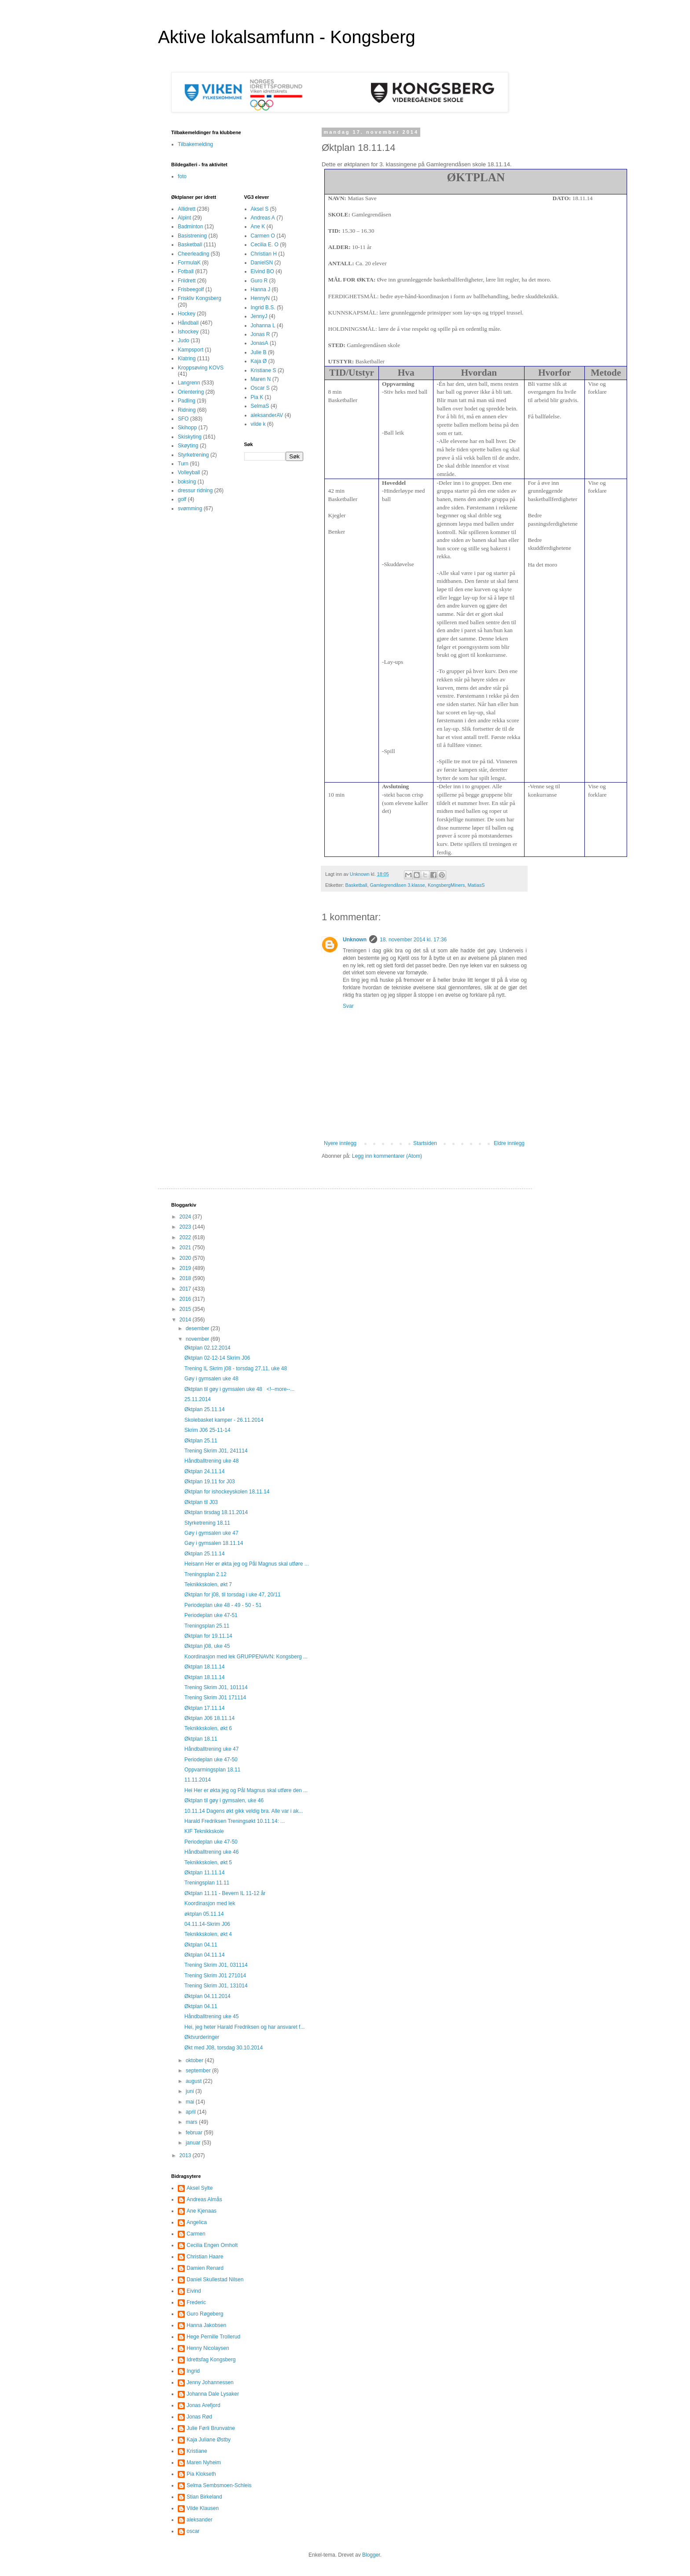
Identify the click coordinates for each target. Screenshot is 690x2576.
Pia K (257, 397)
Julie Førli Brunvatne (211, 2428)
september (199, 2070)
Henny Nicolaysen (208, 2348)
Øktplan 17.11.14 (204, 1708)
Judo (183, 340)
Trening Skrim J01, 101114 (216, 1687)
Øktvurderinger (201, 2037)
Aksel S (260, 209)
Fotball (186, 271)
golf (182, 499)
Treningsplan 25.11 (206, 1626)
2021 (186, 1247)
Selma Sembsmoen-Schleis (219, 2485)
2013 (186, 2155)
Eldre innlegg (509, 1143)
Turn (183, 464)
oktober (195, 2060)
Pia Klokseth (201, 2474)
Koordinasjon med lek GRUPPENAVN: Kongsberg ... (246, 1657)
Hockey (186, 314)
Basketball (356, 885)
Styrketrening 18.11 (207, 1523)
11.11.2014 (197, 1780)
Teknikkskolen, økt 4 (208, 1934)
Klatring (187, 358)
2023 (186, 1227)
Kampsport (190, 350)
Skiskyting (190, 437)
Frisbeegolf (191, 289)
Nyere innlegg (340, 1143)
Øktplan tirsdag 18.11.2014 (216, 1512)
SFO (183, 419)
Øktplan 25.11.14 (204, 1409)
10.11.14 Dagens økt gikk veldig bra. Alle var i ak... (243, 1811)
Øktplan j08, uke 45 (207, 1646)
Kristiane (197, 2451)
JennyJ (259, 316)
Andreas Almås (204, 2199)
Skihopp (187, 427)
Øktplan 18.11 (200, 1739)
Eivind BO (262, 271)
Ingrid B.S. (263, 307)
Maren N (261, 379)
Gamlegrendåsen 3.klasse (397, 885)
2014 (186, 1320)
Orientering (191, 392)
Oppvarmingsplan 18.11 (212, 1770)
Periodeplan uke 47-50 (211, 1759)
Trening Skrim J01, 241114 (216, 1451)
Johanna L (263, 325)
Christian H (264, 254)
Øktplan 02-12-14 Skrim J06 (217, 1358)
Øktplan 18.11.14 (204, 1667)
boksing (187, 482)
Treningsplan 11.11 (206, 1883)
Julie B (259, 352)
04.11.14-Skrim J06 (207, 1924)
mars (192, 2122)
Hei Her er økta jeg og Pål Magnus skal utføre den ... (246, 1790)
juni (190, 2091)
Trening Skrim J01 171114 (215, 1697)
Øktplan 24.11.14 (204, 1471)
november (198, 1339)
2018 (186, 1278)
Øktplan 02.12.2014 (207, 1348)
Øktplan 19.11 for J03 (209, 1481)
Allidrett (186, 209)
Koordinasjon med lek (209, 1903)
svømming (190, 508)
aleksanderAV (267, 415)
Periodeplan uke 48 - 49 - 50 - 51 (222, 1605)
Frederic (196, 2302)
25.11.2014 (197, 1399)
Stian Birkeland (204, 2497)
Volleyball (189, 472)
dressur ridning (195, 490)
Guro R (259, 281)
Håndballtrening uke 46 (211, 1852)
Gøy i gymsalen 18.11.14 (213, 1543)
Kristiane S (263, 370)
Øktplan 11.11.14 (204, 1873)
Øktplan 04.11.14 (204, 1955)
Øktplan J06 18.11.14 (209, 1718)
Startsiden (425, 1143)
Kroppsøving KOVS (201, 368)
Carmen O (263, 236)
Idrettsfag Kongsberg (211, 2359)
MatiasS (476, 885)
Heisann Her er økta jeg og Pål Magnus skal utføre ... (246, 1564)
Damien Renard (205, 2268)
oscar (193, 2531)
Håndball (188, 323)
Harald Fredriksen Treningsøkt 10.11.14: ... (234, 1821)
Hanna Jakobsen (206, 2325)
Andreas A (263, 218)
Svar (348, 1006)
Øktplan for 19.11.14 (208, 1636)
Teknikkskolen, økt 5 (208, 1862)
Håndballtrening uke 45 (211, 2016)
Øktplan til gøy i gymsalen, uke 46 (224, 1800)
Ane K (258, 226)
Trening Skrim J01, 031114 (216, 1965)
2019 (186, 1268)
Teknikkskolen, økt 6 (208, 1728)
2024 (186, 1217)
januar (194, 2143)
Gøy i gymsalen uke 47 (211, 1533)
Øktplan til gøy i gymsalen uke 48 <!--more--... (239, 1389)
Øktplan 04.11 (200, 1945)
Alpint (184, 218)
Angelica (197, 2222)
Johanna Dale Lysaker (213, 2394)
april (191, 2112)
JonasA (259, 343)
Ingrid (193, 2371)
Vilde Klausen (203, 2508)
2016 (186, 1299)
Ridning (187, 410)
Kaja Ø (259, 361)
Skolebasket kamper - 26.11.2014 (223, 1420)
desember (198, 1328)
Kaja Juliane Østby (209, 2440)
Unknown (355, 940)
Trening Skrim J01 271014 (215, 1975)
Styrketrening (193, 455)
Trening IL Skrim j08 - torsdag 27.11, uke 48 (235, 1368)
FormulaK (189, 263)
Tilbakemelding (195, 144)
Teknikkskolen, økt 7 (208, 1584)
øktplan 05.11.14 (204, 1914)
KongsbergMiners (446, 885)
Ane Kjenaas (202, 2211)
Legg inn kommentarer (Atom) (387, 1156)
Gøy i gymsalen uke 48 (211, 1379)
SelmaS (260, 406)
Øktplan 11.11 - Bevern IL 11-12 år (224, 1893)
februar (195, 2133)
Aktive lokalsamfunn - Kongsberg (286, 37)
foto (182, 176)
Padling (186, 401)
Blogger (371, 2555)
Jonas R (260, 334)
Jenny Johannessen (210, 2382)
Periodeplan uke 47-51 (211, 1615)
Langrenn (189, 383)
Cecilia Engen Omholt (212, 2245)
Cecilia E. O (265, 245)
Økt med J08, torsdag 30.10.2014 (223, 2048)
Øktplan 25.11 (200, 1441)
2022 (186, 1237)
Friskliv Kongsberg (199, 298)
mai (191, 2102)
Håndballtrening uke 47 (211, 1749)
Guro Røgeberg (205, 2314)
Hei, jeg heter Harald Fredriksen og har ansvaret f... (244, 2027)
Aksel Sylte (200, 2188)
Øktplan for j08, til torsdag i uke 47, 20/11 (232, 1595)
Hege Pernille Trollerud (213, 2337)
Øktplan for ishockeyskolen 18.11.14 (226, 1492)
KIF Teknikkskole (204, 1831)
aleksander (200, 2520)
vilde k (258, 424)
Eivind (194, 2291)
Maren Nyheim (204, 2462)
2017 (186, 1289)
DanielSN (262, 263)
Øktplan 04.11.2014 (207, 1996)
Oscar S (260, 388)
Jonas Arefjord (203, 2405)
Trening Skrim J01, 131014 (216, 1986)
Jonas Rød (199, 2417)
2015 (186, 1309)
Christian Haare (205, 2257)
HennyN (260, 298)
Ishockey (188, 332)
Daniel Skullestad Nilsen (215, 2279)
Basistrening (192, 236)
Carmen (196, 2234)
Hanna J (261, 289)
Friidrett (187, 281)
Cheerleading (193, 254)
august (194, 2081)
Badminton (190, 226)
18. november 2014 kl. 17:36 (413, 940)
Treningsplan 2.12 (205, 1574)
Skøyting (188, 446)
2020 (186, 1258)
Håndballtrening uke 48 (211, 1461)
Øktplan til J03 (201, 1502)
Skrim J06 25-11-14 (207, 1430)
